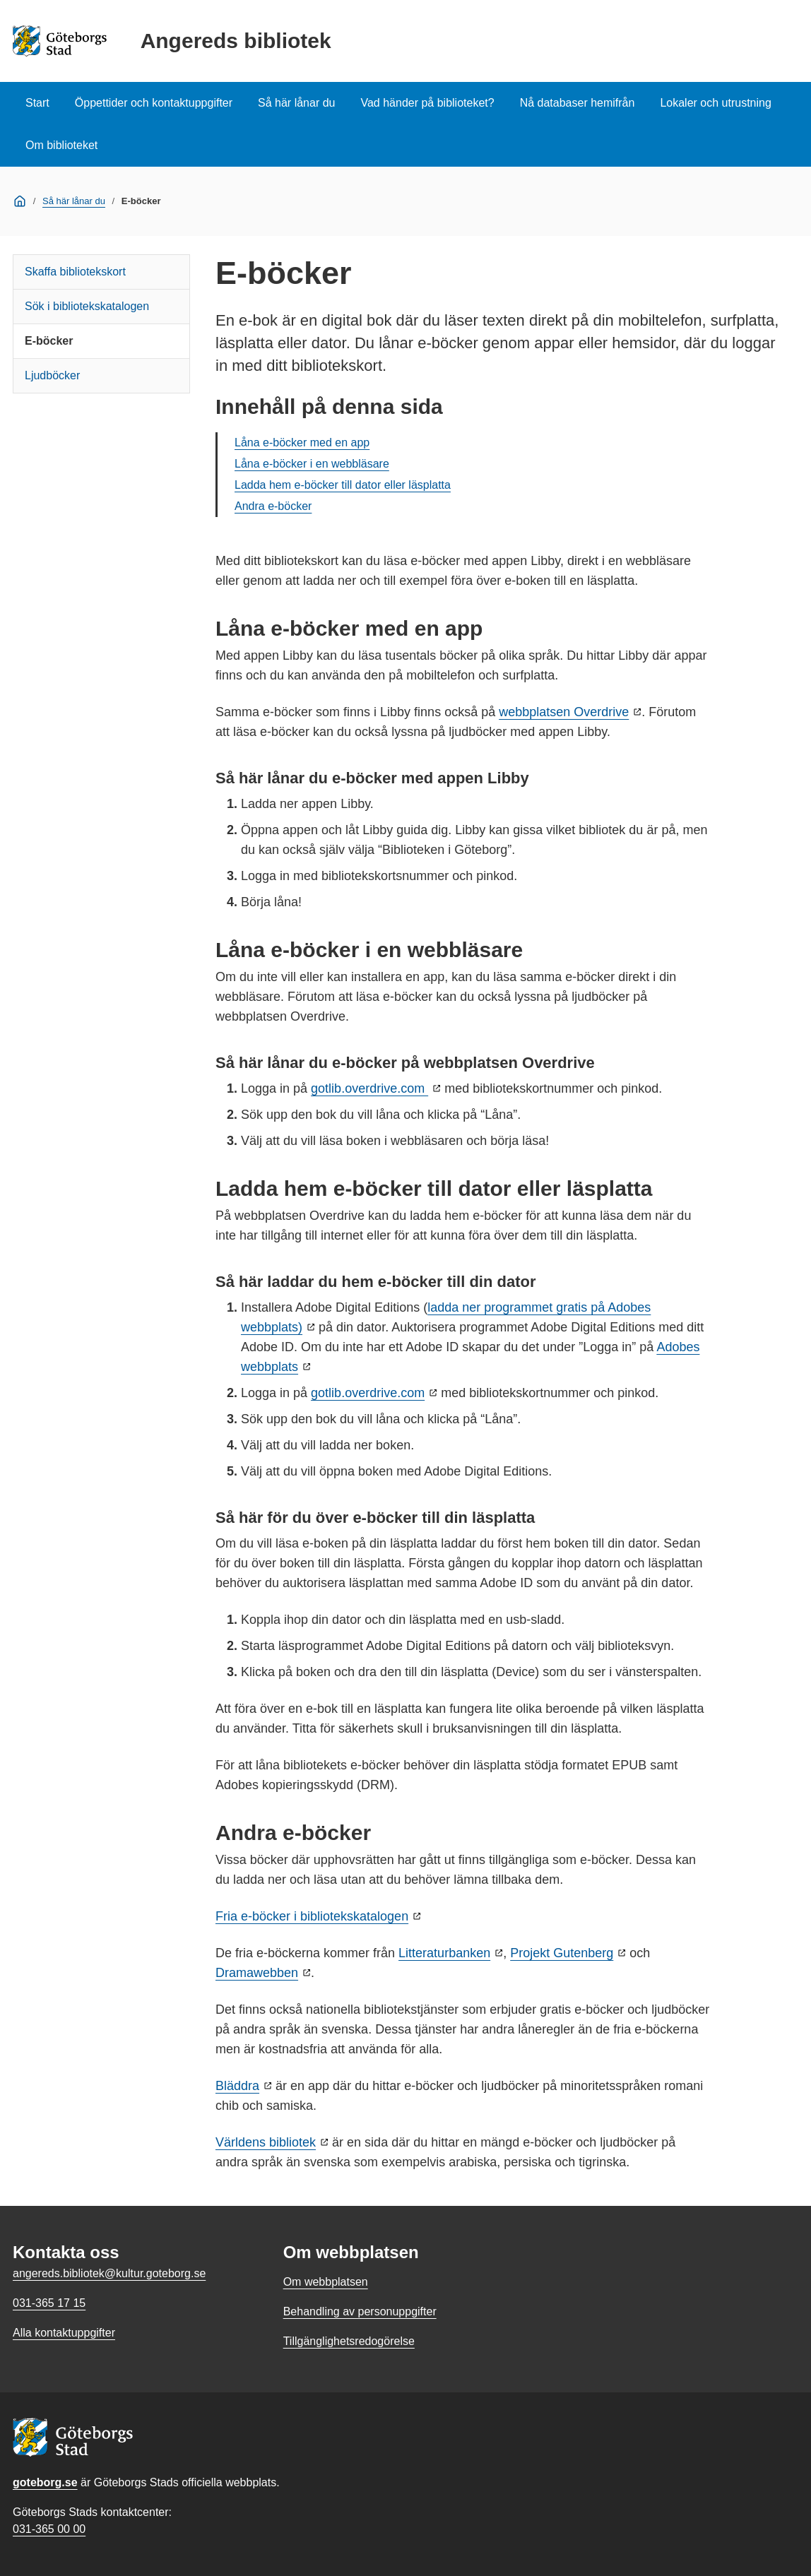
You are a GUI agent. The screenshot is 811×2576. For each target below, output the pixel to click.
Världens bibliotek (265, 2142)
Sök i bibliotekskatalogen (87, 306)
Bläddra (237, 2086)
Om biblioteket (61, 145)
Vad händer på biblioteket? (427, 103)
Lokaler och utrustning (715, 103)
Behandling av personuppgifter (360, 2311)
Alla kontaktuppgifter (64, 2333)
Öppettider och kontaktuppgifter (153, 103)
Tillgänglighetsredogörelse (349, 2341)
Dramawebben (256, 1973)
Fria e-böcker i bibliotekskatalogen (311, 1916)
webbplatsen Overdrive (564, 712)
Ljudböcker (52, 375)
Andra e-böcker (273, 506)
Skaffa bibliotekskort (75, 272)
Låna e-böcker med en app (302, 443)
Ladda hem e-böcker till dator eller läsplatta (343, 485)
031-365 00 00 (49, 2529)
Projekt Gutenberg (561, 1953)
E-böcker (49, 341)
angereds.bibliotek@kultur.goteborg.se (109, 2273)
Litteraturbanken (444, 1953)
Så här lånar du (296, 103)
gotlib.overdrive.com (369, 1088)
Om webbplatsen (325, 2282)
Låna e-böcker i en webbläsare (312, 464)
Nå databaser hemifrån (577, 103)
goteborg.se (45, 2482)
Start (37, 103)
